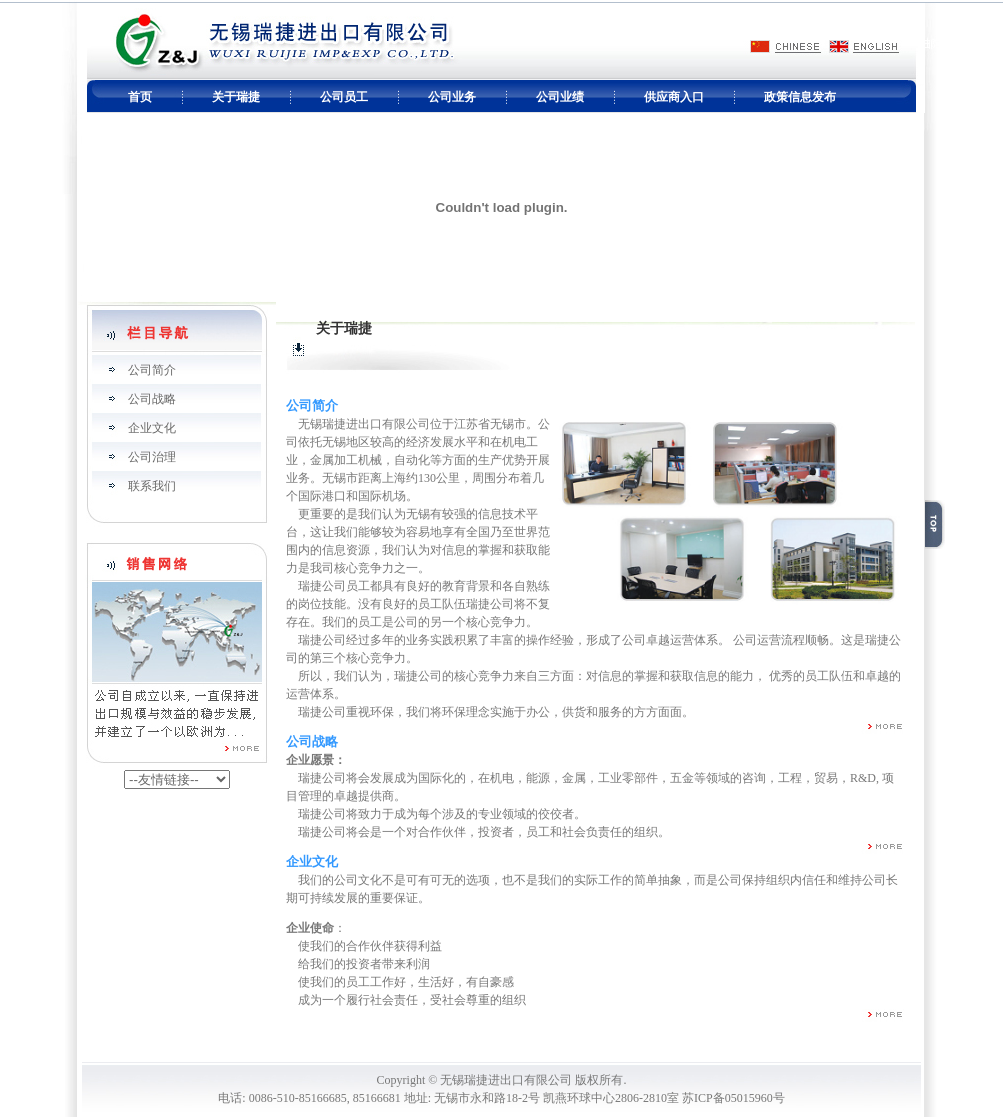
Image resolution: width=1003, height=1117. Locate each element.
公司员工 (344, 97)
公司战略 (152, 399)
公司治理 (152, 457)
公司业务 (452, 97)
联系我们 (152, 486)
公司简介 (152, 370)
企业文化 (152, 428)
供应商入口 (674, 97)
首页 (140, 97)
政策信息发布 (800, 97)
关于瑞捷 (236, 97)
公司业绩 (560, 97)
